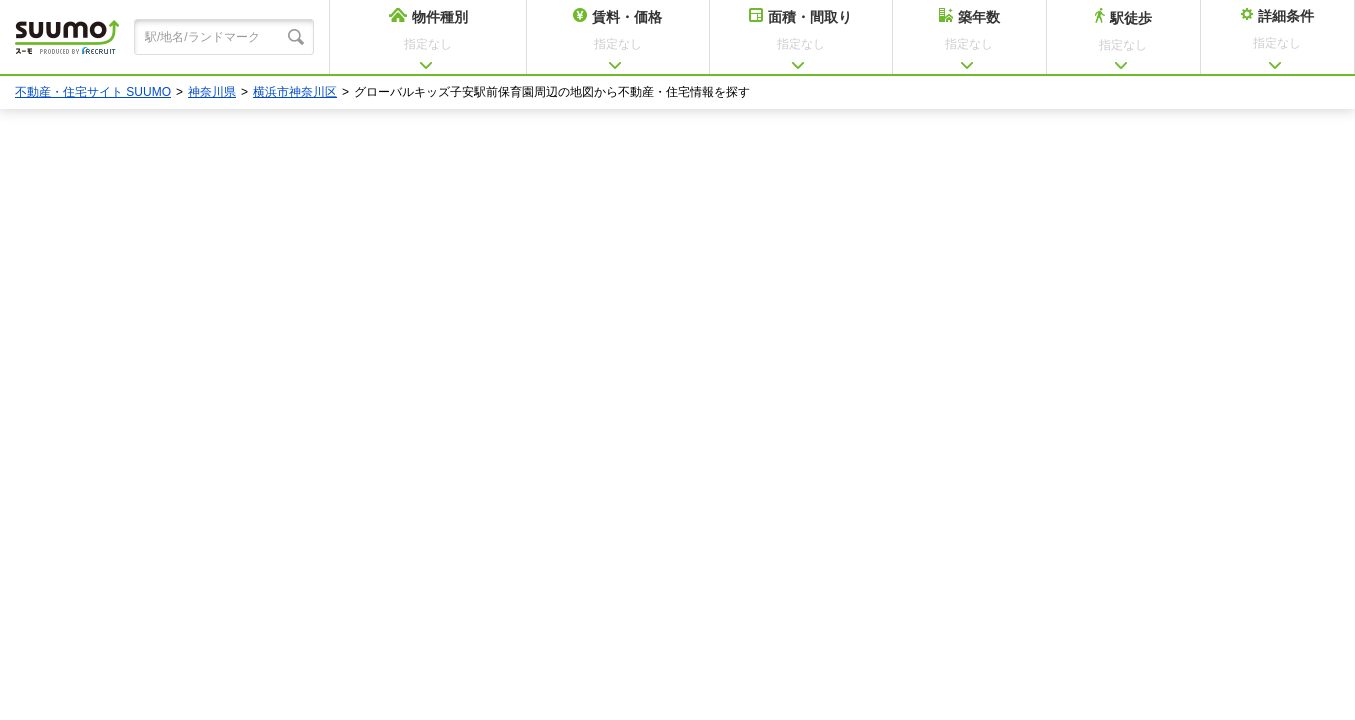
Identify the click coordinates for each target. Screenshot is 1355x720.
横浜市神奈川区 (295, 92)
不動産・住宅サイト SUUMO (93, 92)
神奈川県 (212, 92)
